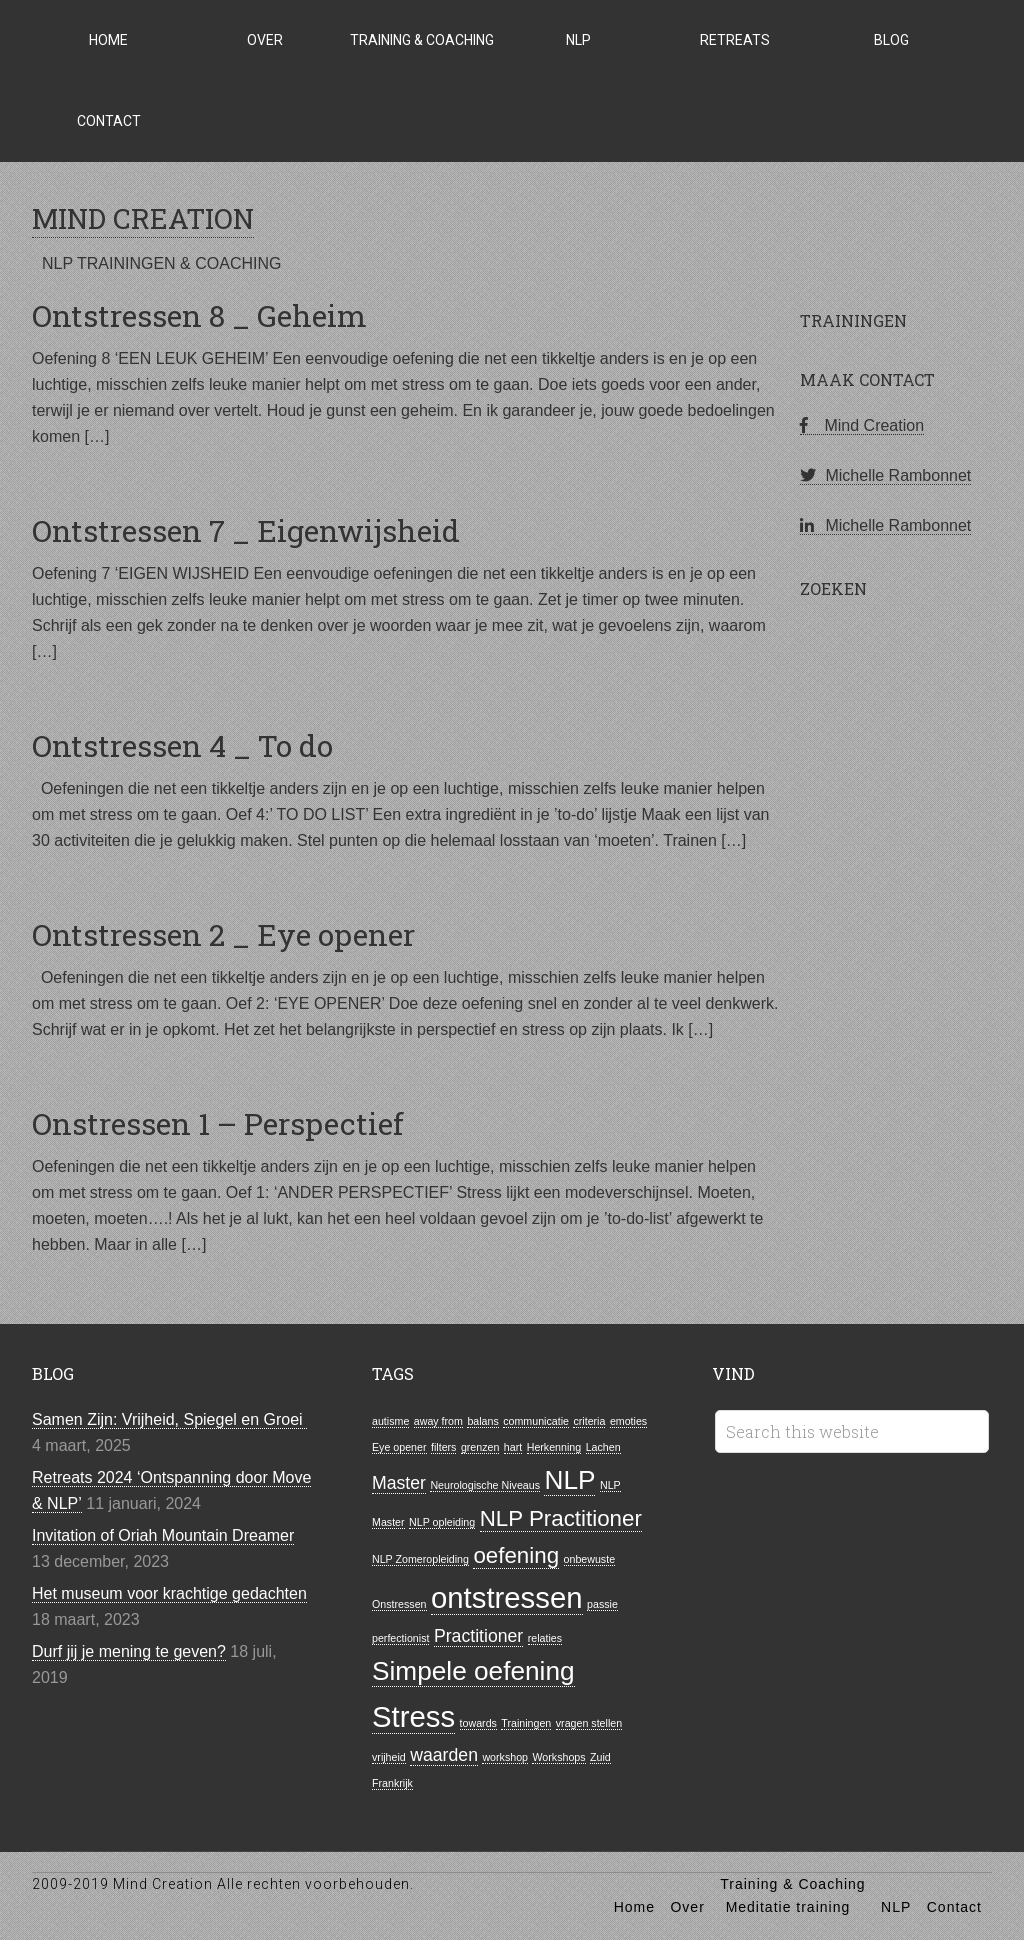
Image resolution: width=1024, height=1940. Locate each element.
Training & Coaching (792, 1884)
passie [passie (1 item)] (602, 1604)
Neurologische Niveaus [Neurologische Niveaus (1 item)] (485, 1485)
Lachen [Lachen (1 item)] (603, 1447)
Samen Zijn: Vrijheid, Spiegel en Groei (169, 1419)
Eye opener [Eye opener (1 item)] (399, 1447)
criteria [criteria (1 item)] (589, 1421)
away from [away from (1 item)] (438, 1421)
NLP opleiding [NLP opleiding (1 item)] (442, 1522)
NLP (896, 1907)
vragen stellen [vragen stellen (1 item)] (589, 1723)
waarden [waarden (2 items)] (444, 1755)
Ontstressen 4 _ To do (182, 745)
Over (687, 1907)
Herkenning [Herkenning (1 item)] (554, 1447)
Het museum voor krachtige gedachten (169, 1593)
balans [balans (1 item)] (482, 1421)
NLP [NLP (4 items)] (569, 1480)
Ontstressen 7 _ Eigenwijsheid (246, 530)
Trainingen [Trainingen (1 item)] (526, 1723)
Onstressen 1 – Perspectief (218, 1123)
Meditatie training (788, 1907)
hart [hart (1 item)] (513, 1447)
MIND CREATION (143, 218)
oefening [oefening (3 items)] (516, 1555)
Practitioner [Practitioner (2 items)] (478, 1636)
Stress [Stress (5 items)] (413, 1716)
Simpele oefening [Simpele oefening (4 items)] (473, 1671)
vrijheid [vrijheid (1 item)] (389, 1757)
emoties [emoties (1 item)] (628, 1421)
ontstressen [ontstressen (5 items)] (507, 1597)
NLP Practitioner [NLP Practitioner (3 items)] (561, 1518)
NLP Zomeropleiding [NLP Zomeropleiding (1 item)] (420, 1559)
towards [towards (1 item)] (478, 1723)
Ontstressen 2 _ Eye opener (223, 934)
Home (634, 1907)
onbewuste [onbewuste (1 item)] (590, 1559)
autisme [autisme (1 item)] (390, 1421)
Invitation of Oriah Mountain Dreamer (163, 1535)
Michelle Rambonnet (885, 475)
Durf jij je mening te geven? (129, 1651)
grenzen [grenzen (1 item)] (480, 1447)
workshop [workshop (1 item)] (505, 1757)
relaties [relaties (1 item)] (545, 1638)
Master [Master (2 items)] (399, 1483)
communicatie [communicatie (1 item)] (536, 1421)
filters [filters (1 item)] (443, 1447)
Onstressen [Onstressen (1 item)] (399, 1604)
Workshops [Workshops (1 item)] (558, 1757)
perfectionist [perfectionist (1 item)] (400, 1638)
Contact (954, 1907)
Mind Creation (862, 425)
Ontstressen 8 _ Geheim (199, 315)
